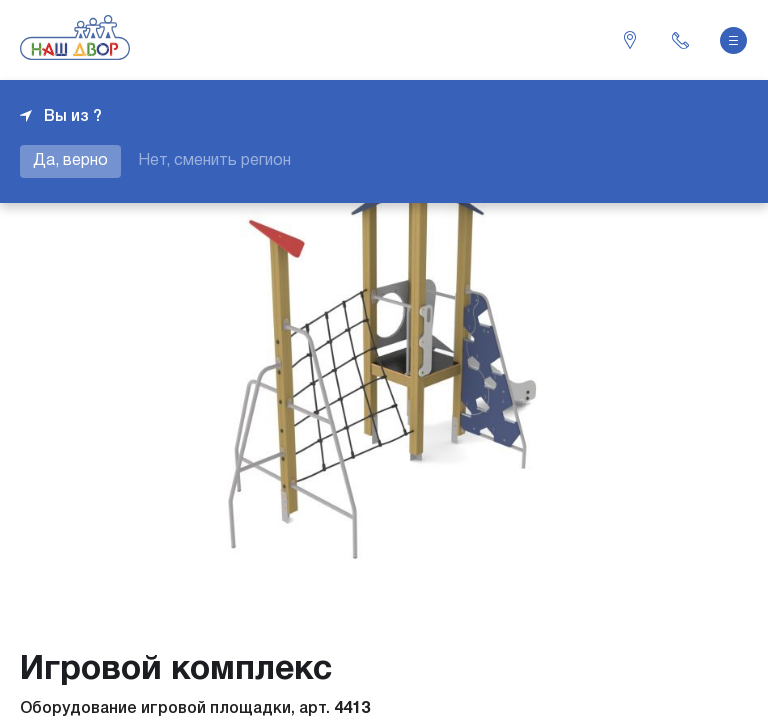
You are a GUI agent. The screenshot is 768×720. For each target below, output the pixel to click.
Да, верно (70, 161)
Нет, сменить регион (214, 161)
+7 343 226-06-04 (680, 40)
